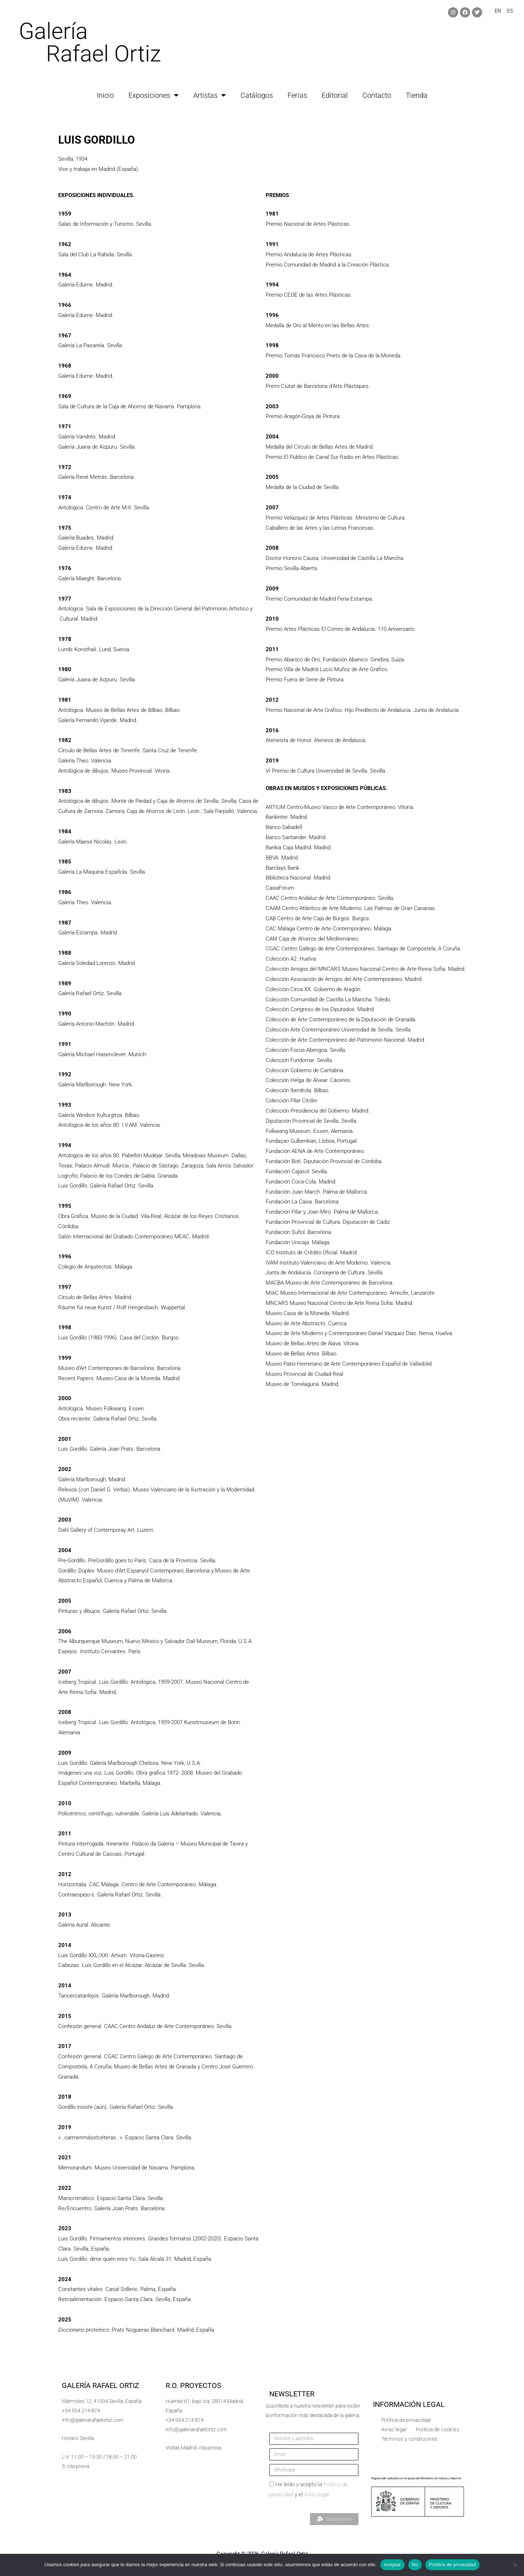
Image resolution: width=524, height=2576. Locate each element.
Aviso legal (316, 2494)
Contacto (376, 95)
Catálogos (257, 95)
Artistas (209, 95)
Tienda (417, 95)
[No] (515, 2564)
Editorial (335, 95)
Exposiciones (153, 95)
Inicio (105, 95)
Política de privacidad (452, 2564)
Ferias (297, 95)
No (415, 2564)
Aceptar (392, 2564)
